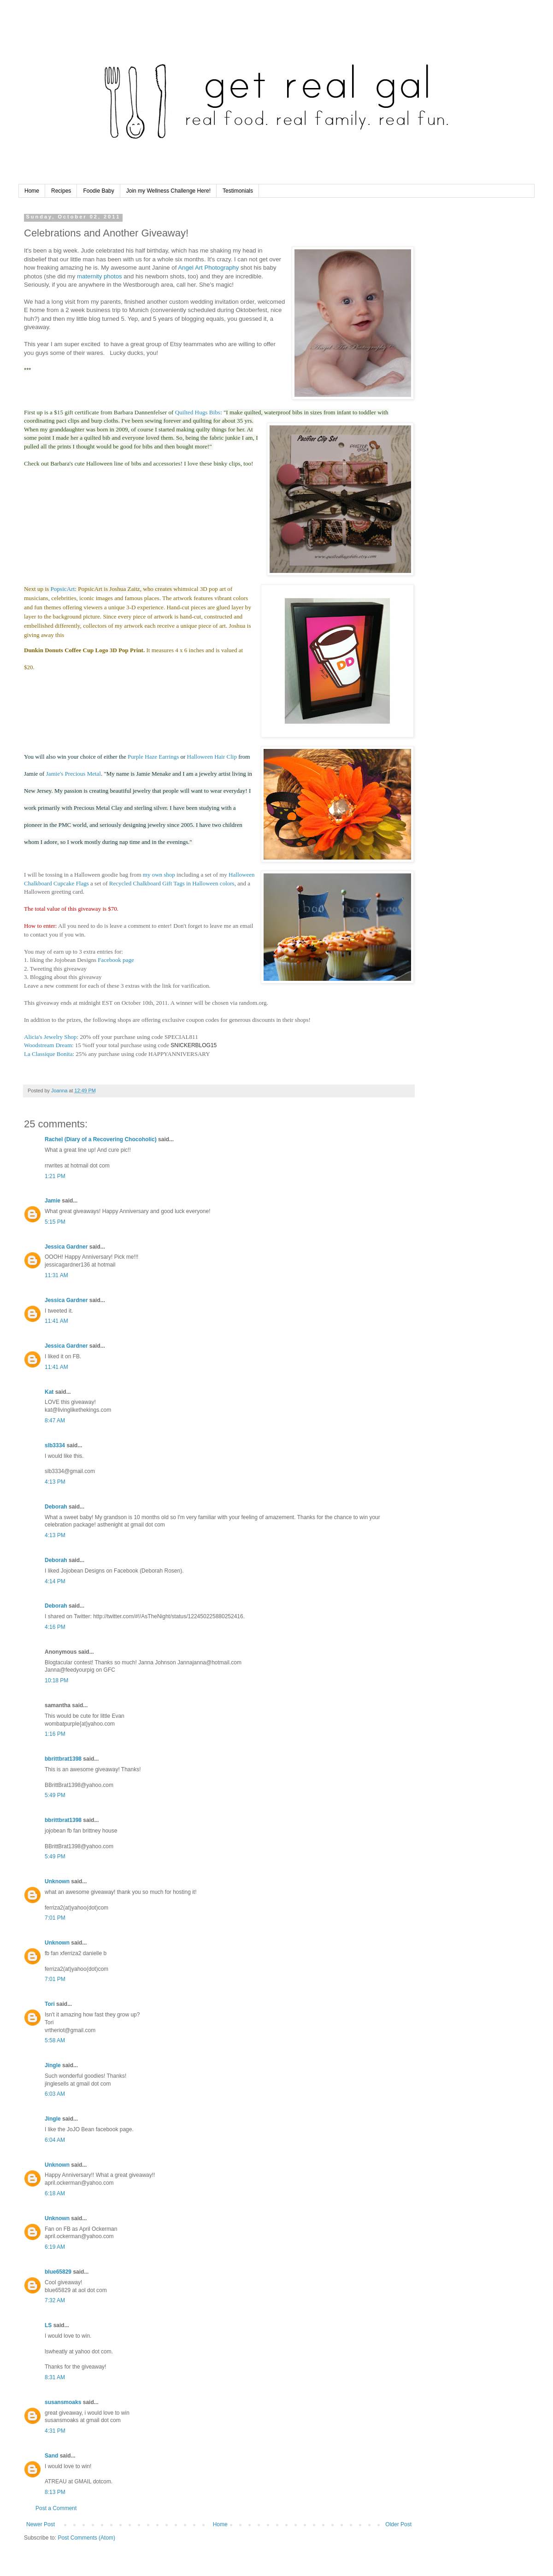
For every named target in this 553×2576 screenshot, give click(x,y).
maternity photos (98, 276)
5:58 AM (55, 2040)
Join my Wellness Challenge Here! (168, 191)
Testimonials (238, 191)
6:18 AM (55, 2193)
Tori (50, 2004)
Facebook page (116, 959)
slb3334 (55, 1445)
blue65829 (58, 2272)
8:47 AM (55, 1420)
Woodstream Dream (48, 1045)
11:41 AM (56, 1321)
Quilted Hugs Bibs (197, 412)
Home (31, 191)
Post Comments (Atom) (86, 2538)
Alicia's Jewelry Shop (50, 1036)
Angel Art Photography (208, 267)
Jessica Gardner (66, 1247)
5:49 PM (55, 1795)
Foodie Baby (98, 191)
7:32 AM (55, 2300)
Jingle (53, 2065)
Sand (51, 2455)
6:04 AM (55, 2140)
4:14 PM (55, 1581)
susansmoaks (63, 2402)
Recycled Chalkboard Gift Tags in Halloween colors (172, 883)
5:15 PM (55, 1222)
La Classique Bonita (48, 1053)
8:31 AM (55, 2377)
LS (48, 2325)
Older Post (398, 2524)
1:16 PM (55, 1734)
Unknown (57, 1881)
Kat (49, 1392)
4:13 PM (55, 1482)
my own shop (159, 874)
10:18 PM (56, 1680)
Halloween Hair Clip (212, 756)
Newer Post (40, 2524)
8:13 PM (55, 2492)
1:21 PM (55, 1176)
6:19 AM (55, 2247)
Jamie (52, 1200)
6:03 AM (55, 2094)
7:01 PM (55, 1918)
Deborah (56, 1506)
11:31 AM (56, 1275)
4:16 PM (55, 1627)
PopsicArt (63, 588)
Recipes (61, 191)
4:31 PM (55, 2431)
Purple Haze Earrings (153, 756)
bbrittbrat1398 (63, 1759)
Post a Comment (55, 2508)
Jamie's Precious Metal (73, 773)
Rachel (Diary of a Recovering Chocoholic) (101, 1139)
